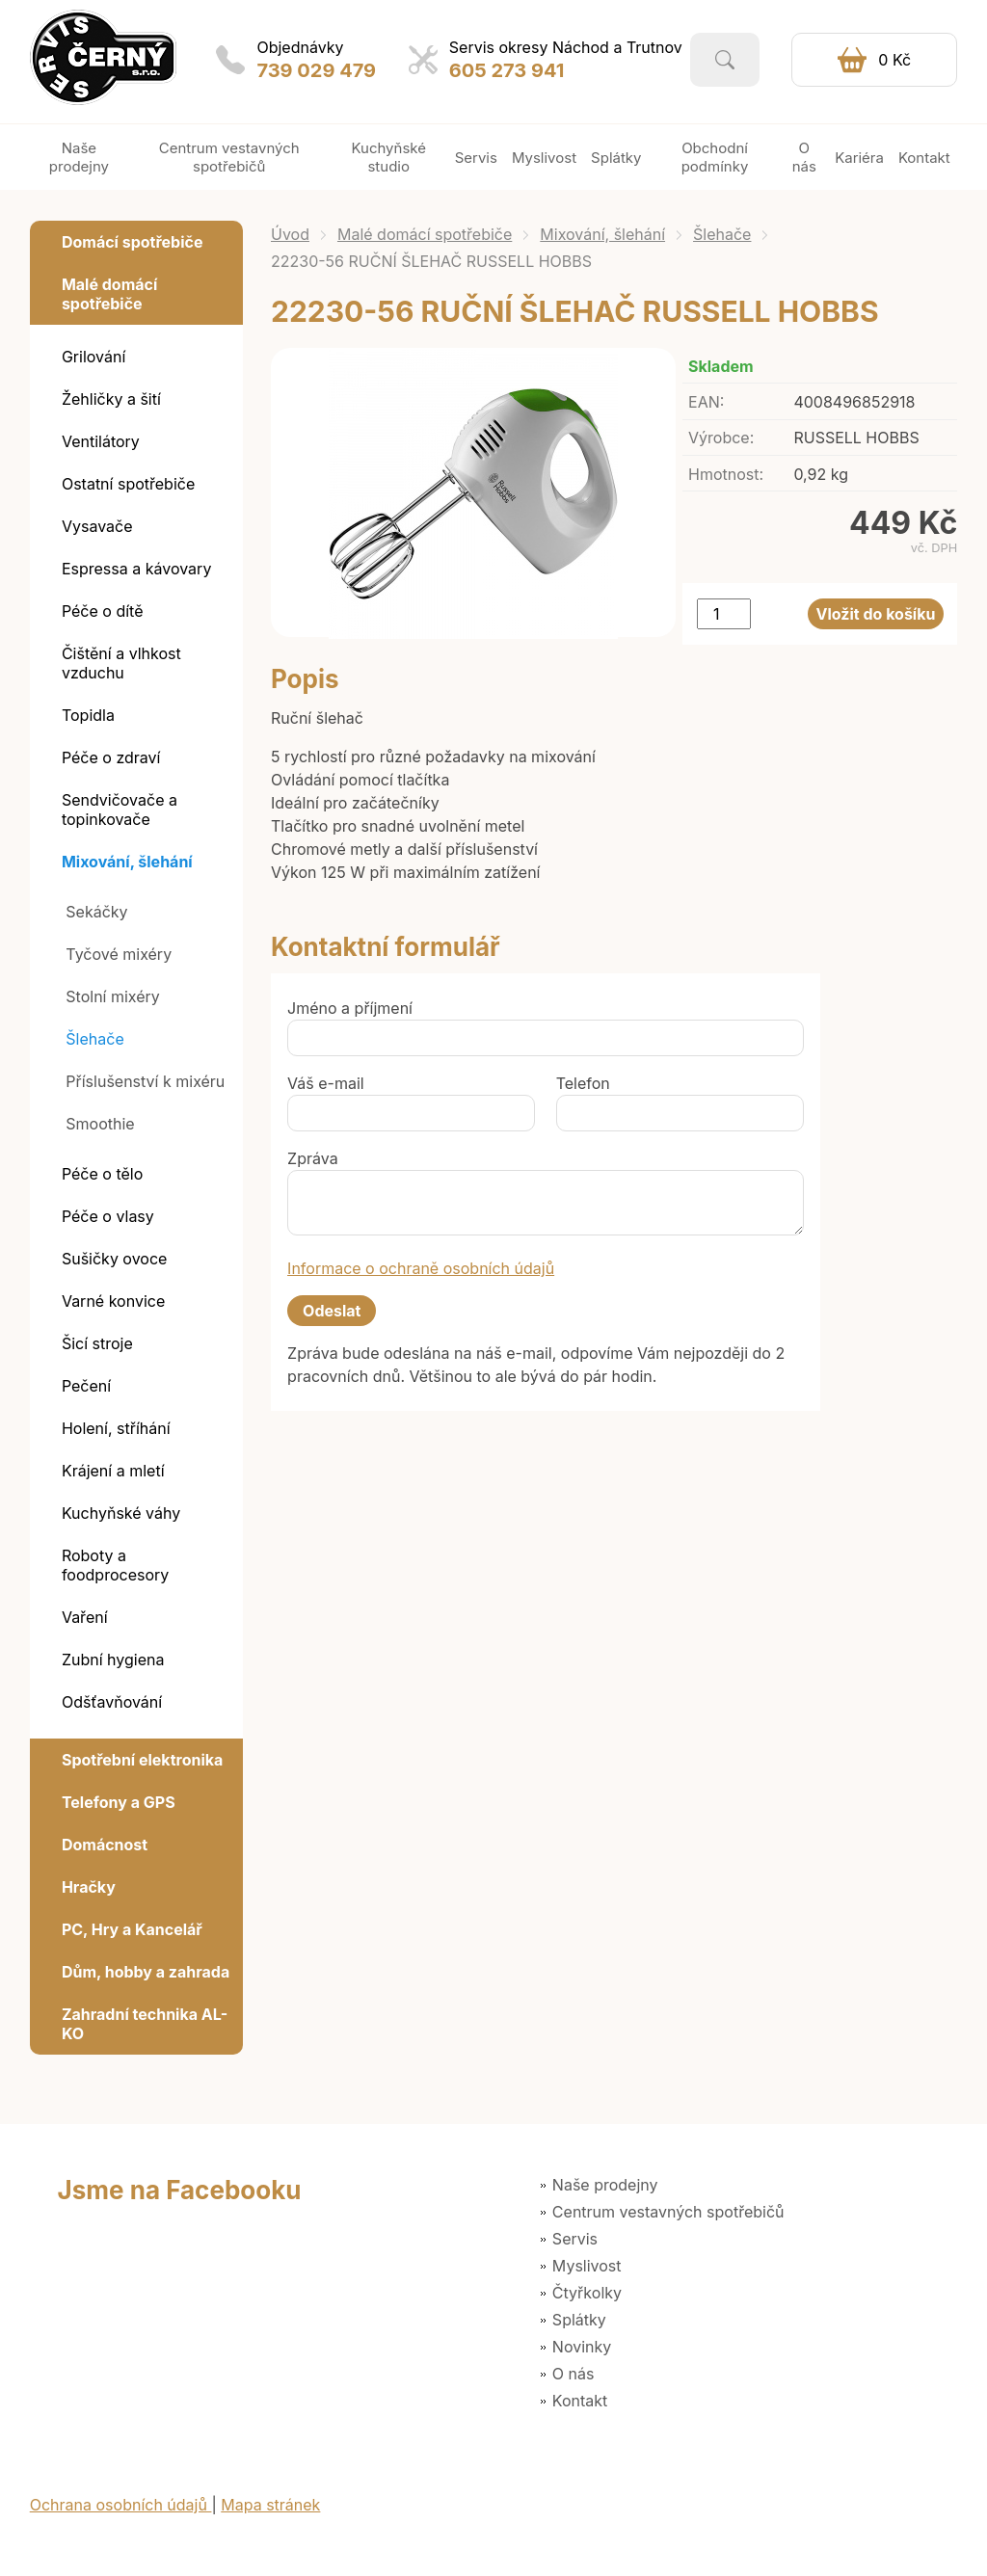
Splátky (579, 2319)
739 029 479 (316, 70)
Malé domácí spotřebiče (424, 234)
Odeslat (331, 1310)
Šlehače (722, 234)
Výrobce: (721, 437)
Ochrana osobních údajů (121, 2504)
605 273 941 (507, 70)
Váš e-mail (325, 1083)
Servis (575, 2238)
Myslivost (587, 2265)
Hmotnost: (725, 474)
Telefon (583, 1083)
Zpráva (312, 1158)
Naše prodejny (605, 2184)
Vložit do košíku (876, 614)
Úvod (290, 234)
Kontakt (579, 2400)
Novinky (581, 2346)
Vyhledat (725, 59)
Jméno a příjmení (350, 1008)
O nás (573, 2373)
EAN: (706, 402)
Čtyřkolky (587, 2292)
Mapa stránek (270, 2504)
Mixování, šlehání (602, 234)
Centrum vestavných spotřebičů (668, 2211)
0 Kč (894, 59)
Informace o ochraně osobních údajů (420, 1268)
